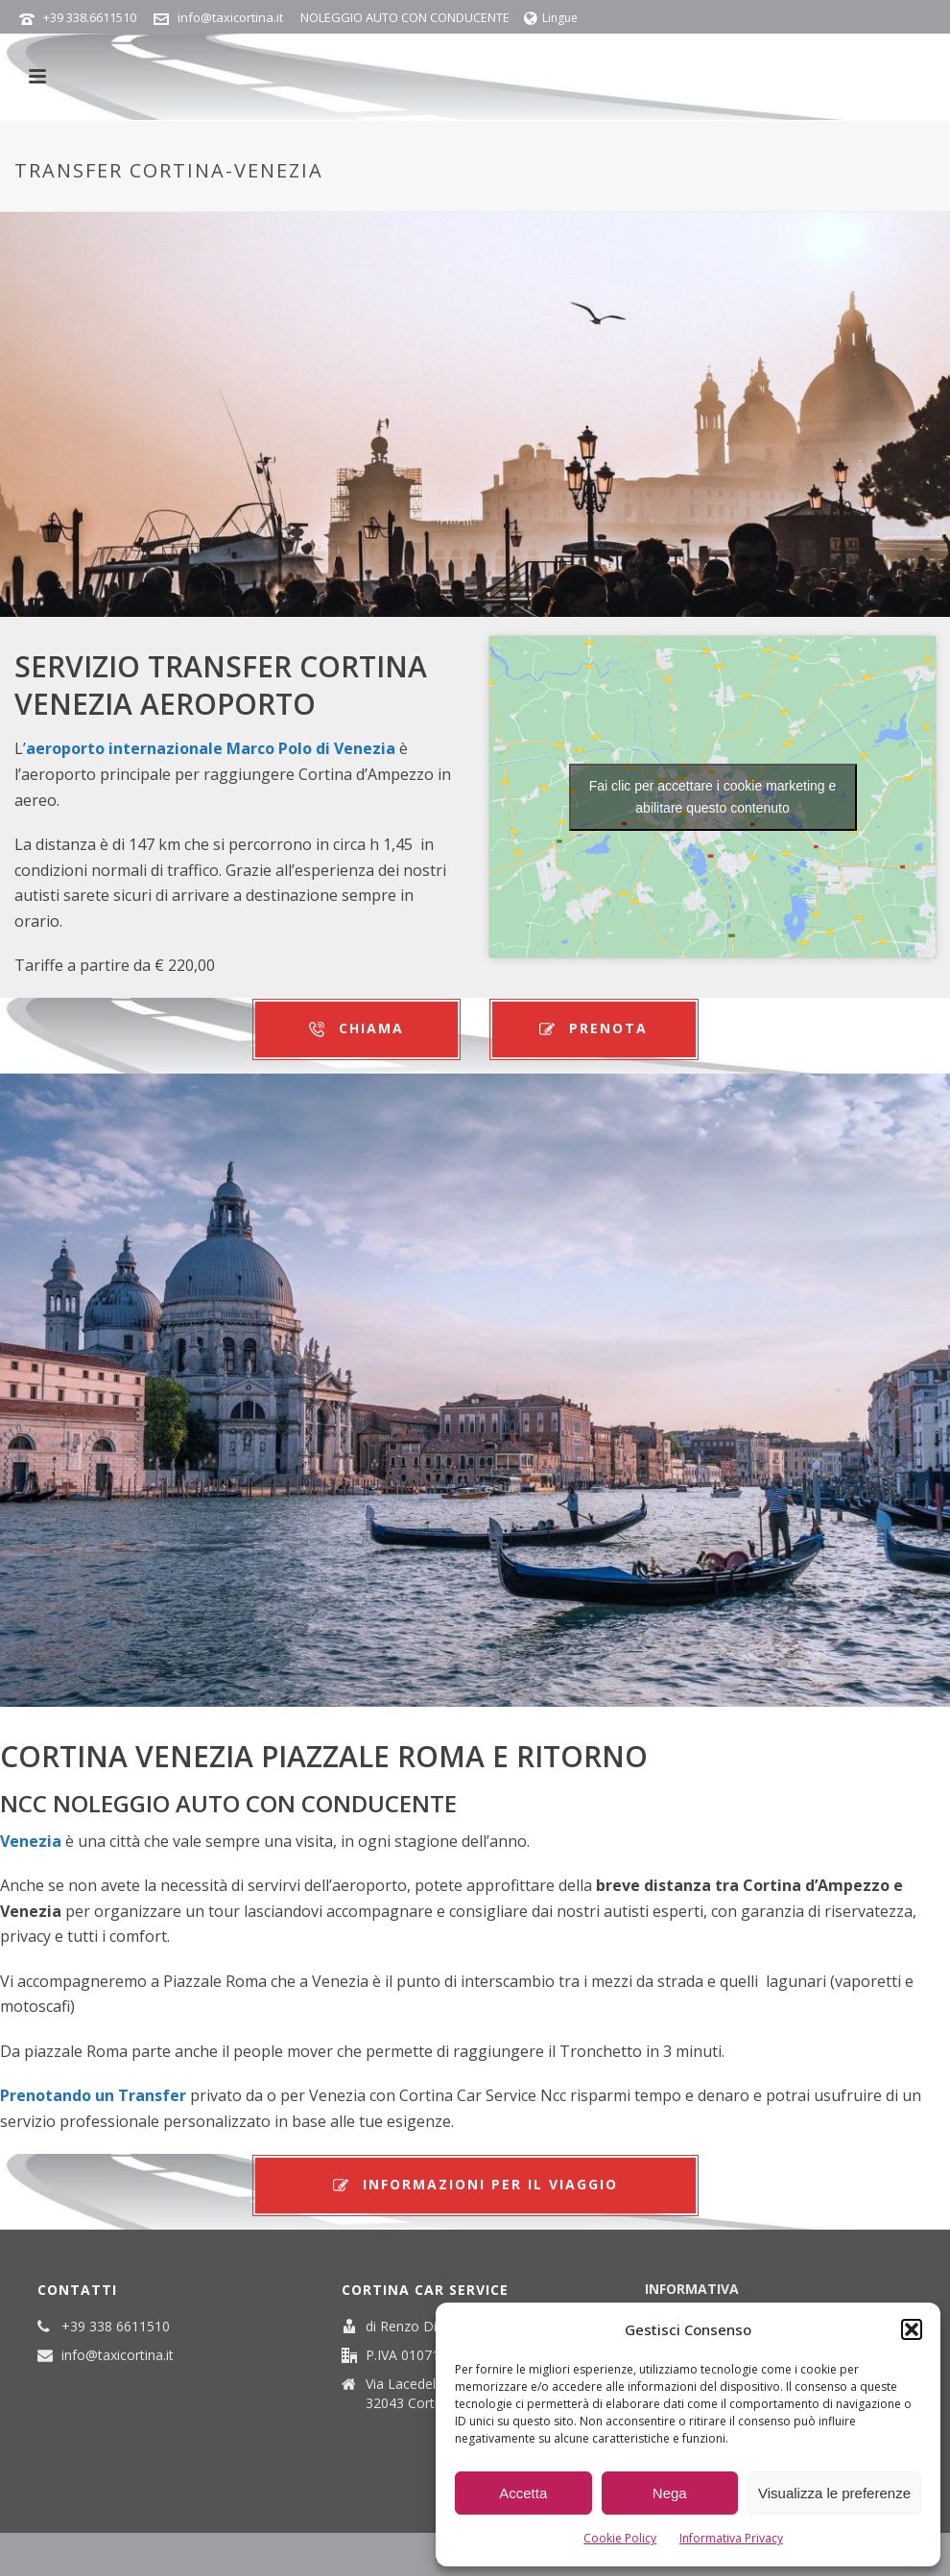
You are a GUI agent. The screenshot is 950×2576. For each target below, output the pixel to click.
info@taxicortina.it (230, 17)
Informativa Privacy (731, 2538)
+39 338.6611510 (89, 17)
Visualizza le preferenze (834, 2493)
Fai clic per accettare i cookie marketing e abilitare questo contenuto (713, 796)
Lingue (551, 18)
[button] (911, 2329)
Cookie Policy (619, 2538)
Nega (670, 2493)
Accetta (523, 2493)
